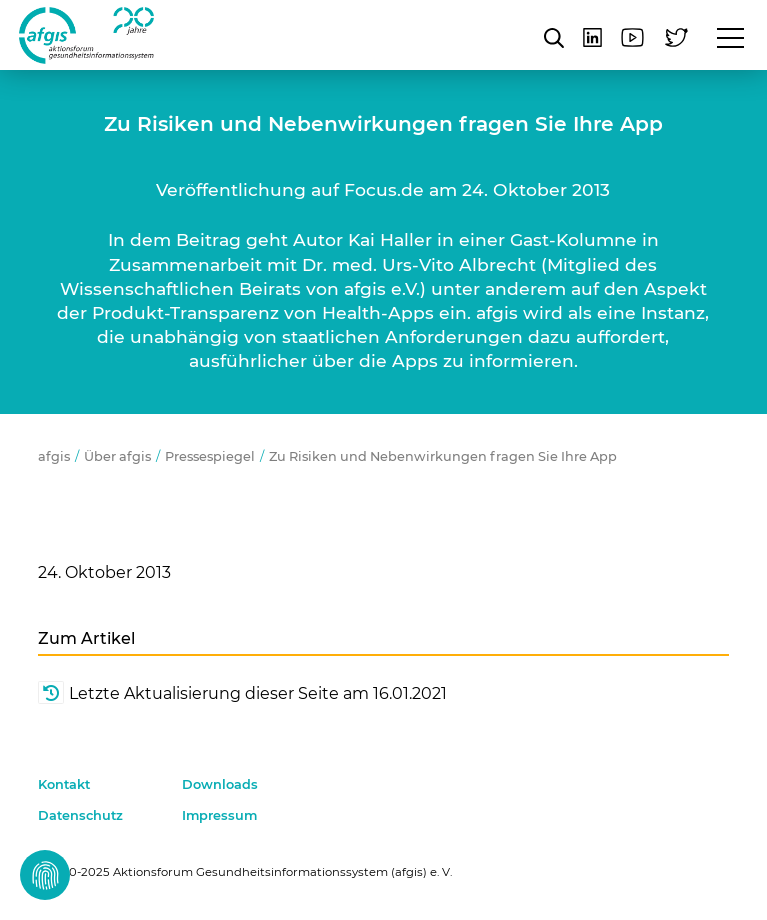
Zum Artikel (86, 638)
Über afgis (117, 456)
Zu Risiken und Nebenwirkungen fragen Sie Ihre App (443, 456)
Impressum (219, 815)
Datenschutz (80, 815)
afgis (86, 35)
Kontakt (64, 784)
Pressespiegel (210, 456)
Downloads (220, 784)
